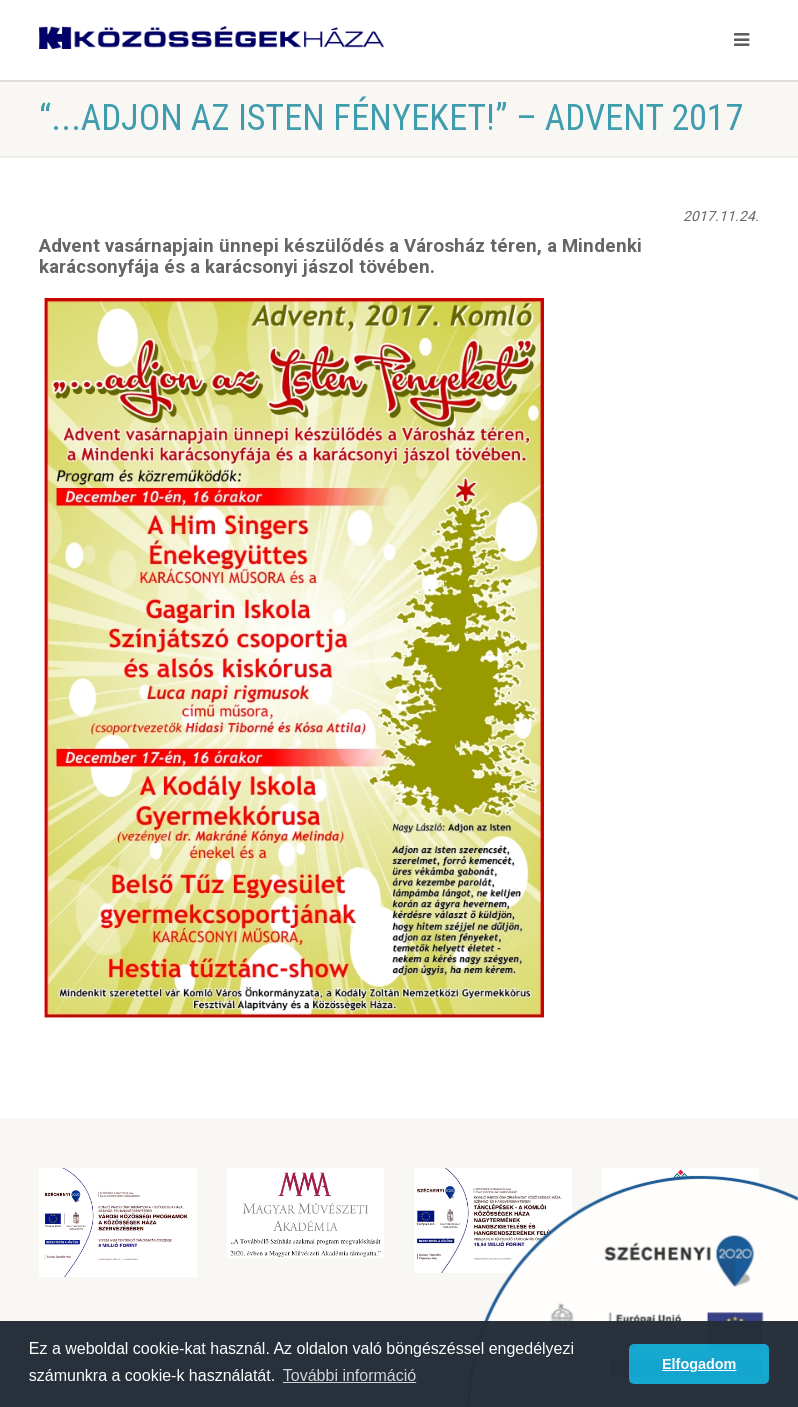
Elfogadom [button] (699, 1364)
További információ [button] (349, 1375)
